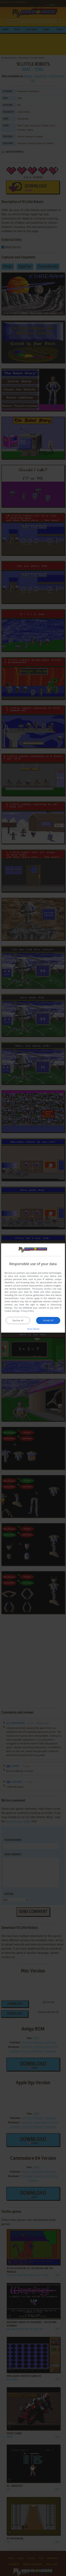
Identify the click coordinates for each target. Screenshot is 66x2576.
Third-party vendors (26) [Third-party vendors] (44, 1288)
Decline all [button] (17, 1320)
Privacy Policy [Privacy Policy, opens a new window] (27, 1310)
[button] (33, 1329)
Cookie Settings (12, 1310)
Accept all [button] (48, 1320)
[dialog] (33, 1288)
